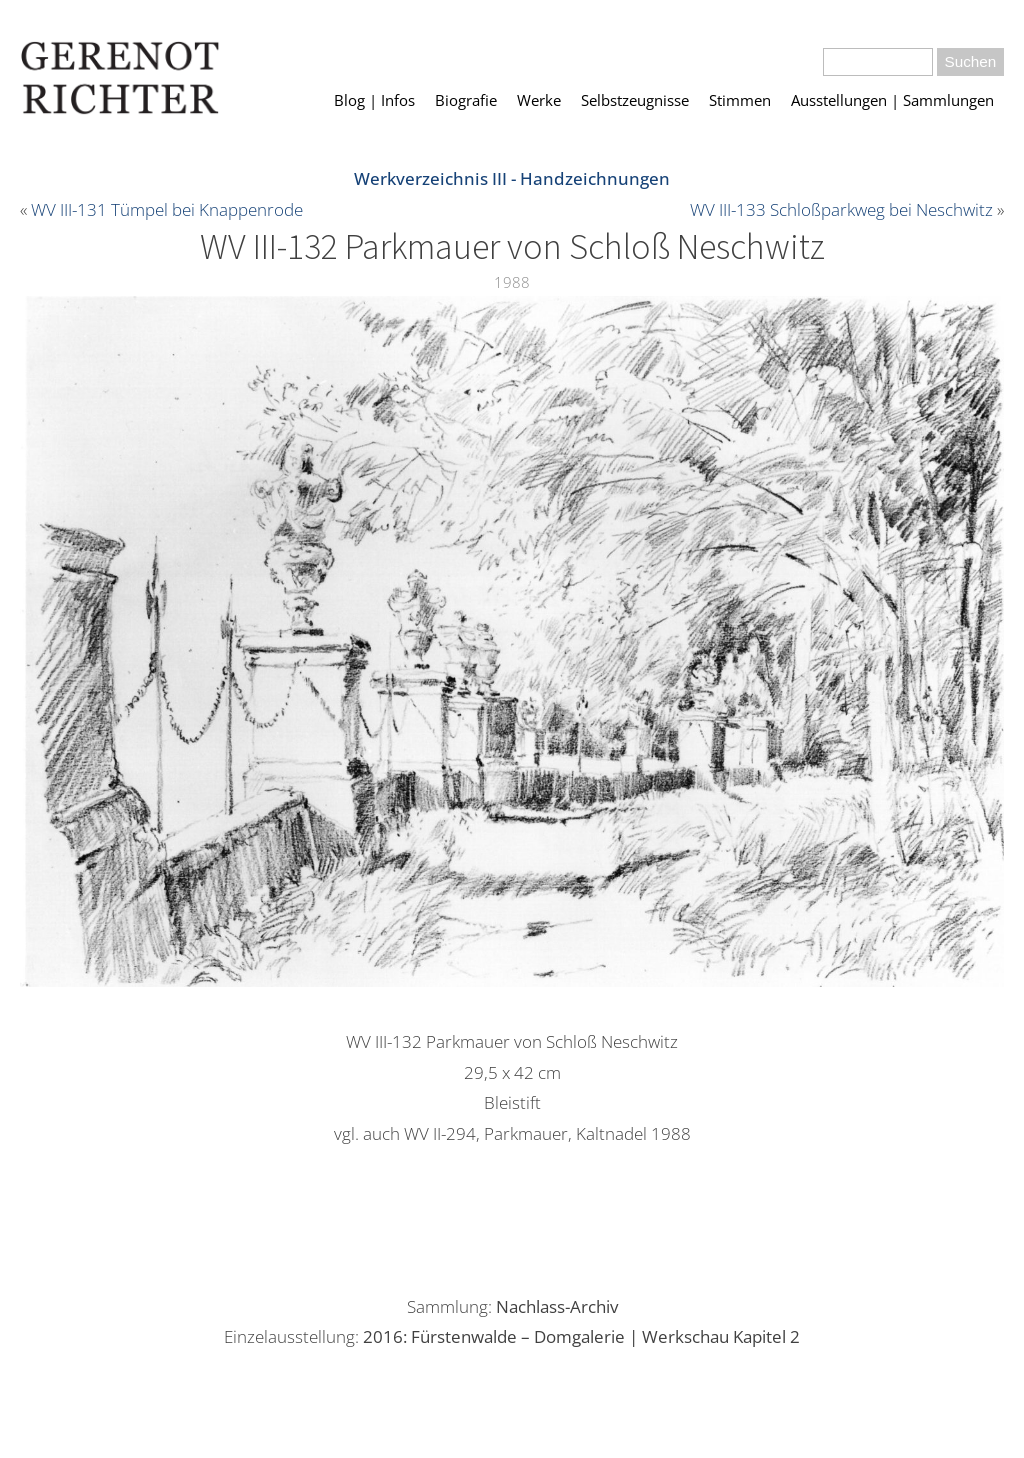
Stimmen (740, 100)
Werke (539, 100)
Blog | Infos (374, 100)
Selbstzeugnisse (635, 100)
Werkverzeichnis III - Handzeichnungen (512, 178)
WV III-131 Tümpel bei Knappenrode (167, 209)
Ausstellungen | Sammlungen (892, 100)
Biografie (466, 100)
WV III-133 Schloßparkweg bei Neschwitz (841, 209)
